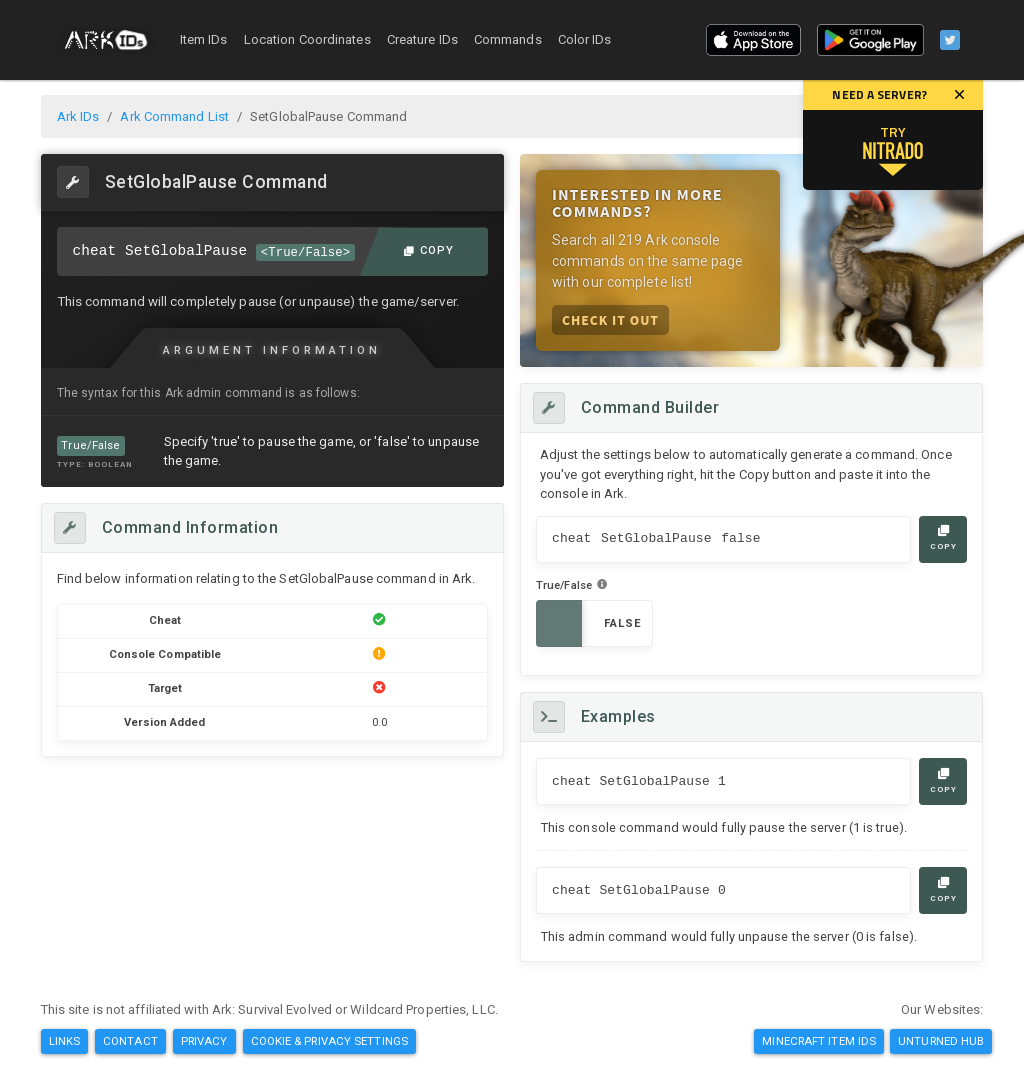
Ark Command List (174, 116)
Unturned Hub (941, 1041)
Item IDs (204, 39)
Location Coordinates (307, 39)
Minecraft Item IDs (819, 1041)
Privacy (204, 1041)
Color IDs (585, 39)
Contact (130, 1041)
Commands (508, 39)
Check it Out (610, 319)
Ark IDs (78, 116)
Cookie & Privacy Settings (330, 1041)
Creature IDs (422, 39)
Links (65, 1041)
